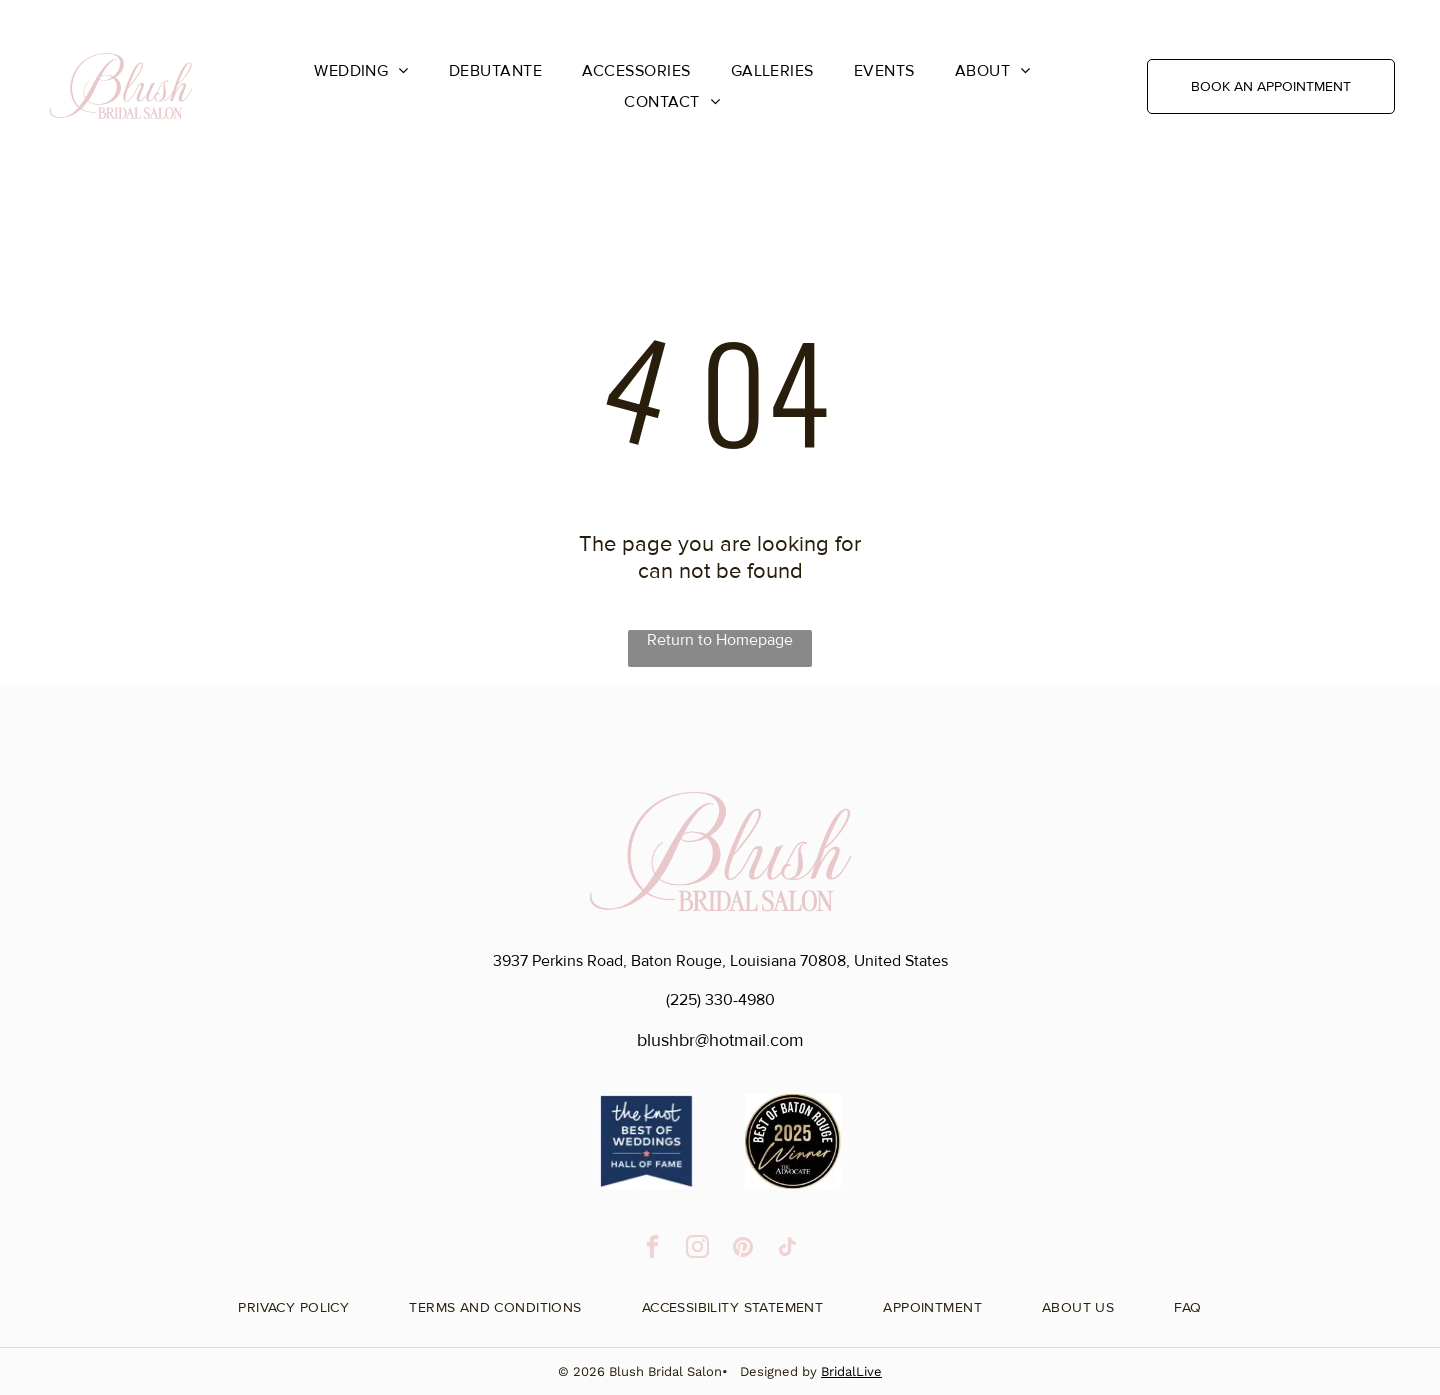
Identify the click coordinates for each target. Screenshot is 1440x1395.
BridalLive (851, 1371)
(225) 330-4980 (720, 1000)
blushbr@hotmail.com (720, 1040)
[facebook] (652, 1249)
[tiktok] (787, 1249)
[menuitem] (361, 71)
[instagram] (697, 1249)
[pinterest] (742, 1249)
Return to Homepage (720, 640)
